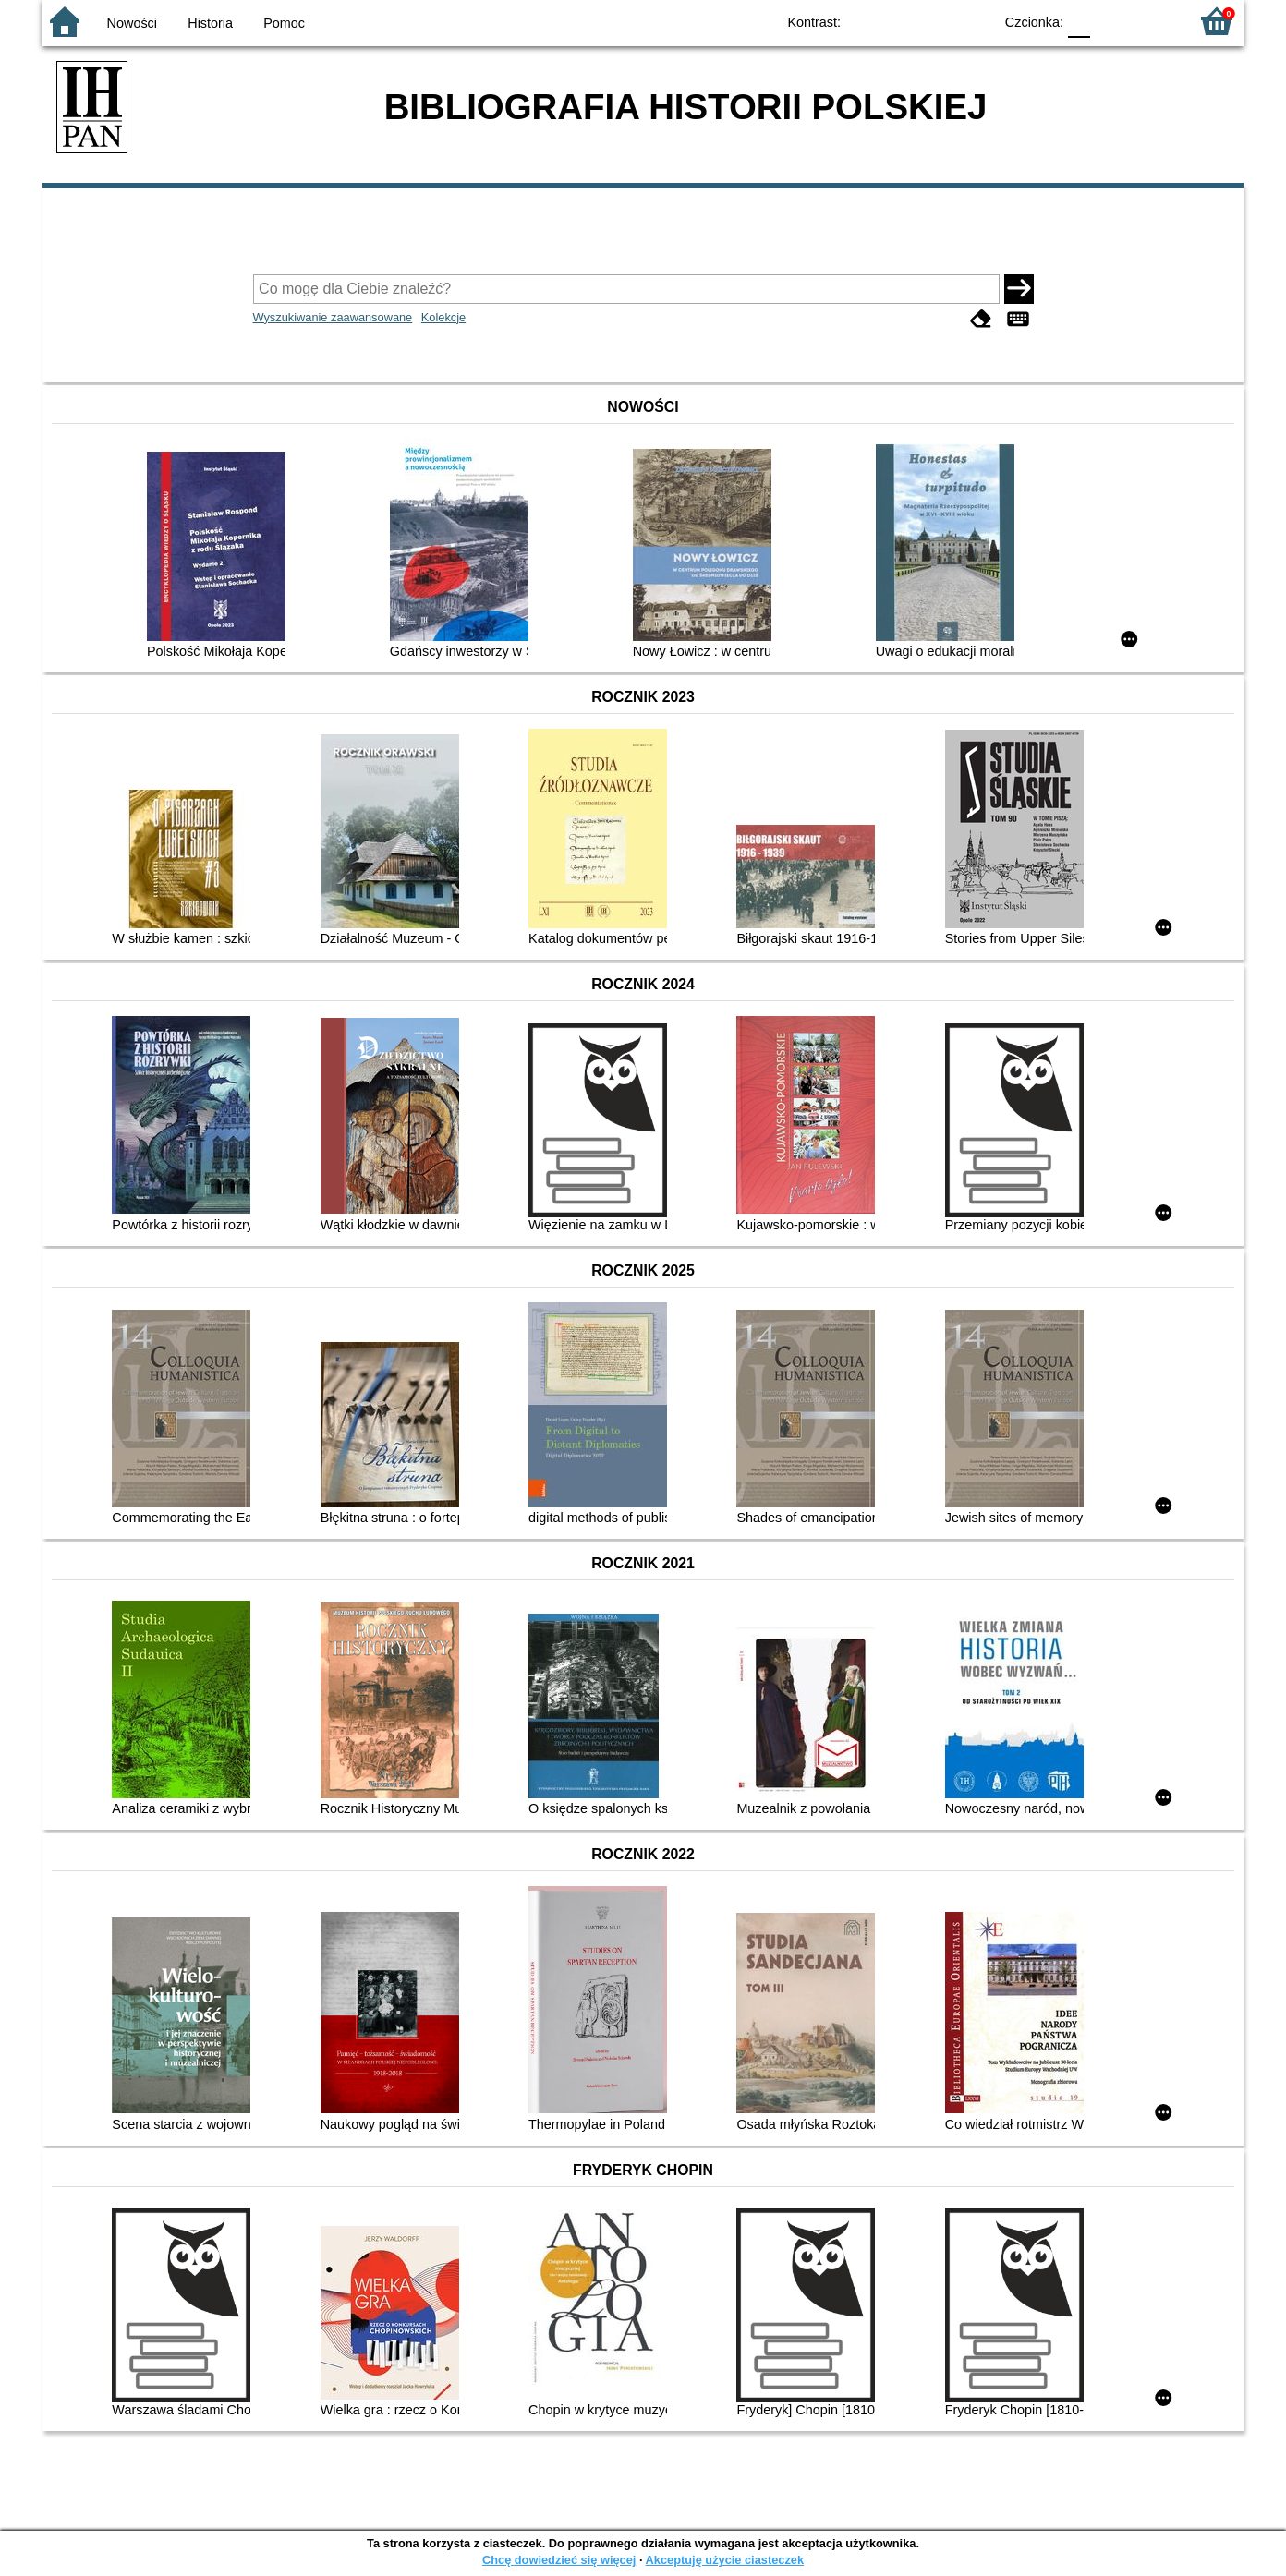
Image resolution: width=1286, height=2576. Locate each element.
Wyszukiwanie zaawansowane (333, 317)
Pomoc (284, 23)
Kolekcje (443, 317)
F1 (1111, 21)
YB (936, 21)
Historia (210, 23)
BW (899, 21)
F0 (1078, 21)
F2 (1153, 21)
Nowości (132, 23)
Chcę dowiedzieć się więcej (559, 2560)
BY (973, 21)
